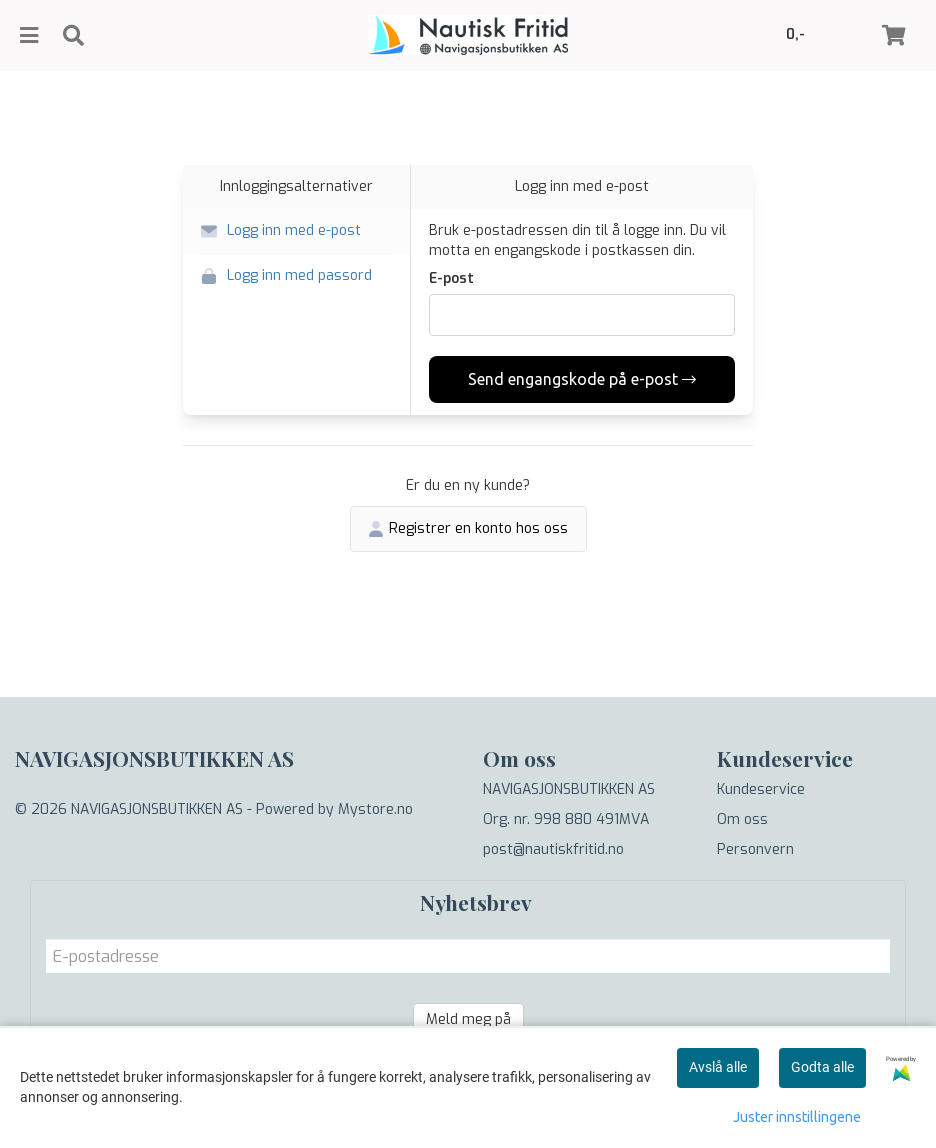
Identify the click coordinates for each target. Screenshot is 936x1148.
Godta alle (822, 1067)
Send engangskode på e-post (582, 379)
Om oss (742, 819)
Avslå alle (718, 1067)
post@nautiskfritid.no (553, 849)
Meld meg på (468, 1019)
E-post (451, 278)
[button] (296, 231)
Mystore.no (375, 809)
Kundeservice (761, 789)
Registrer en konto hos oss (468, 528)
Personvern (755, 849)
